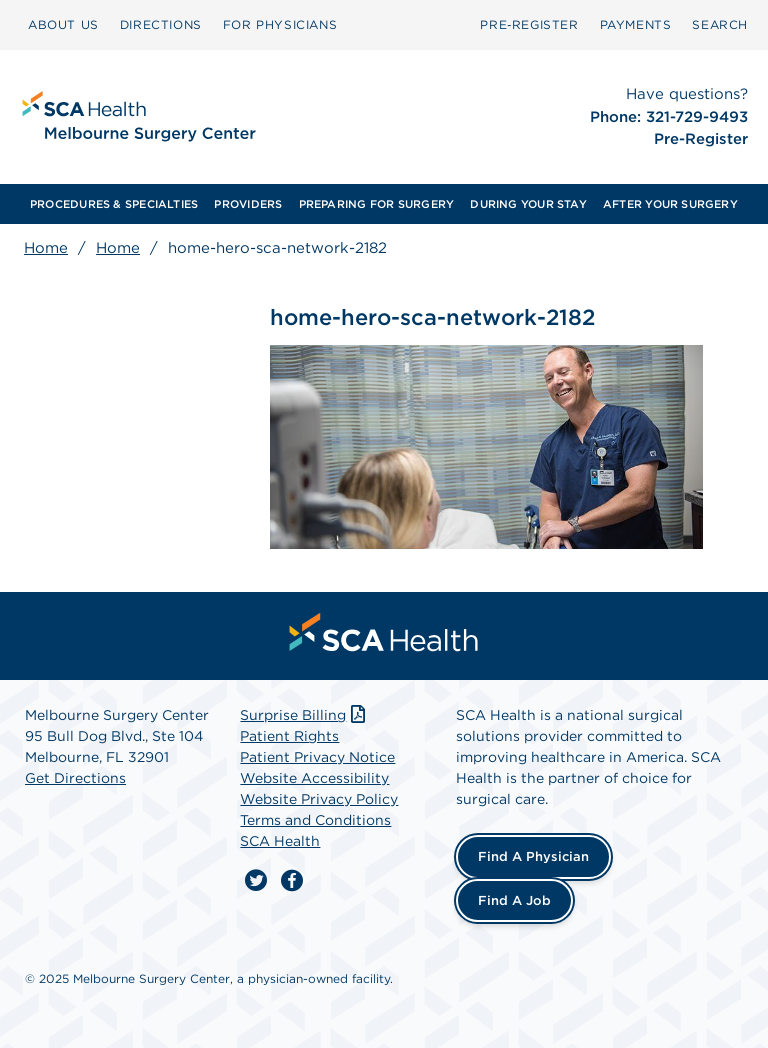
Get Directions (75, 778)
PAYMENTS (636, 24)
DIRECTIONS (161, 24)
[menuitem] (63, 25)
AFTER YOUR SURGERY (670, 204)
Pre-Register (701, 139)
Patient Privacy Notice (317, 757)
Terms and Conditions (315, 820)
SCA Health (280, 841)
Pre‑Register (529, 24)
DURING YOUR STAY (528, 204)
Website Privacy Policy (319, 799)
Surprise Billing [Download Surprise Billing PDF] (304, 715)
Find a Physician (533, 856)
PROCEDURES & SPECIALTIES (114, 204)
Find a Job (514, 900)
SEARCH (720, 24)
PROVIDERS (248, 204)
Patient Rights (289, 736)
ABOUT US (63, 24)
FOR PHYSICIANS (280, 24)
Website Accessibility (314, 778)
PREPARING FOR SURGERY (377, 204)
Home (46, 248)
